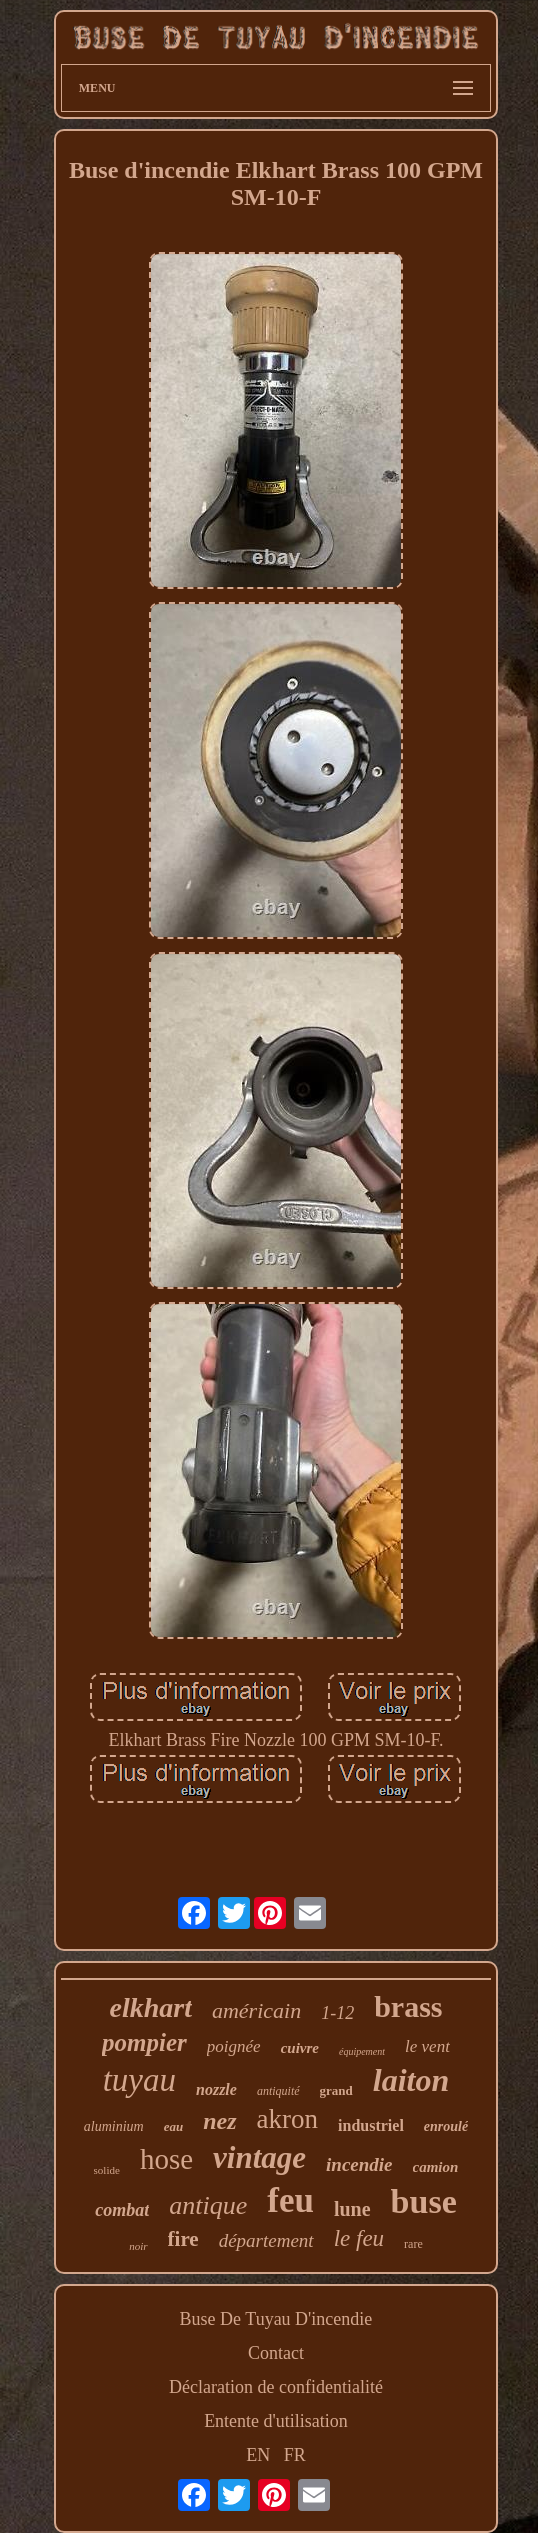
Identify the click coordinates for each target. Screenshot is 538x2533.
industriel (371, 2125)
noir (138, 2246)
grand (336, 2090)
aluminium (114, 2126)
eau (174, 2126)
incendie (359, 2164)
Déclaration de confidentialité (276, 2387)
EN (258, 2455)
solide (107, 2170)
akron (287, 2119)
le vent (427, 2046)
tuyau (139, 2080)
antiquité (278, 2091)
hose (166, 2159)
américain (256, 2010)
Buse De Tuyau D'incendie (276, 2319)
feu (290, 2200)
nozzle (216, 2089)
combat (122, 2210)
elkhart (150, 2007)
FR (295, 2455)
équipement (362, 2051)
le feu (359, 2238)
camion (436, 2167)
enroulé (446, 2126)
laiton (411, 2080)
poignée (234, 2046)
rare (413, 2244)
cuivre (300, 2048)
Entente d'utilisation (276, 2421)
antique (208, 2205)
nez (219, 2121)
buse (424, 2201)
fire (183, 2239)
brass (408, 2006)
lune (352, 2209)
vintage (259, 2157)
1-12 (337, 2013)
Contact (276, 2353)
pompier (144, 2042)
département (266, 2240)
